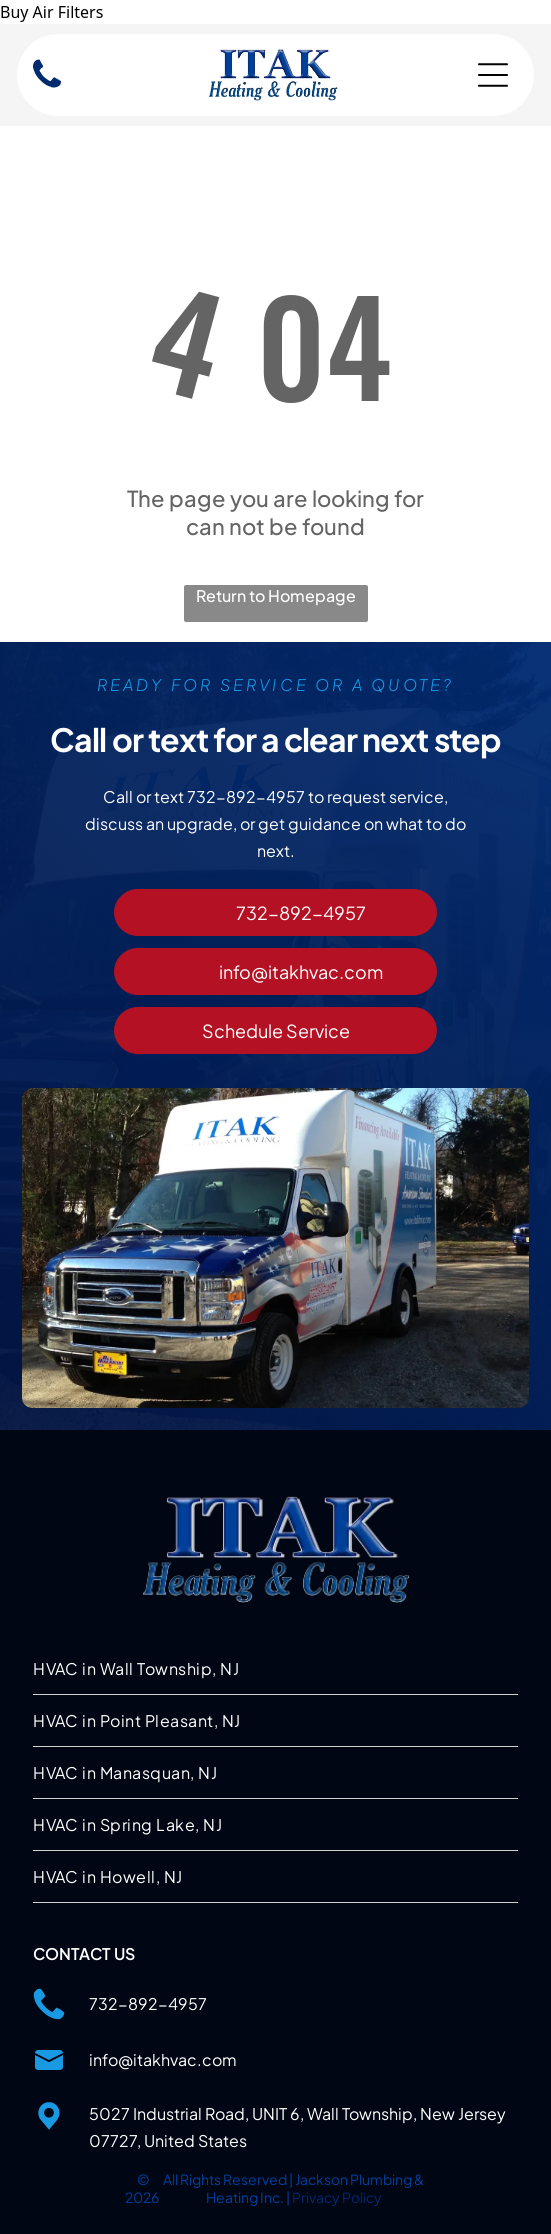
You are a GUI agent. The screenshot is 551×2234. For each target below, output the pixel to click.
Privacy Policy (337, 2197)
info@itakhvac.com (163, 2059)
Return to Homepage (276, 595)
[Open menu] (493, 75)
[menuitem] (275, 1669)
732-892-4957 (148, 2003)
